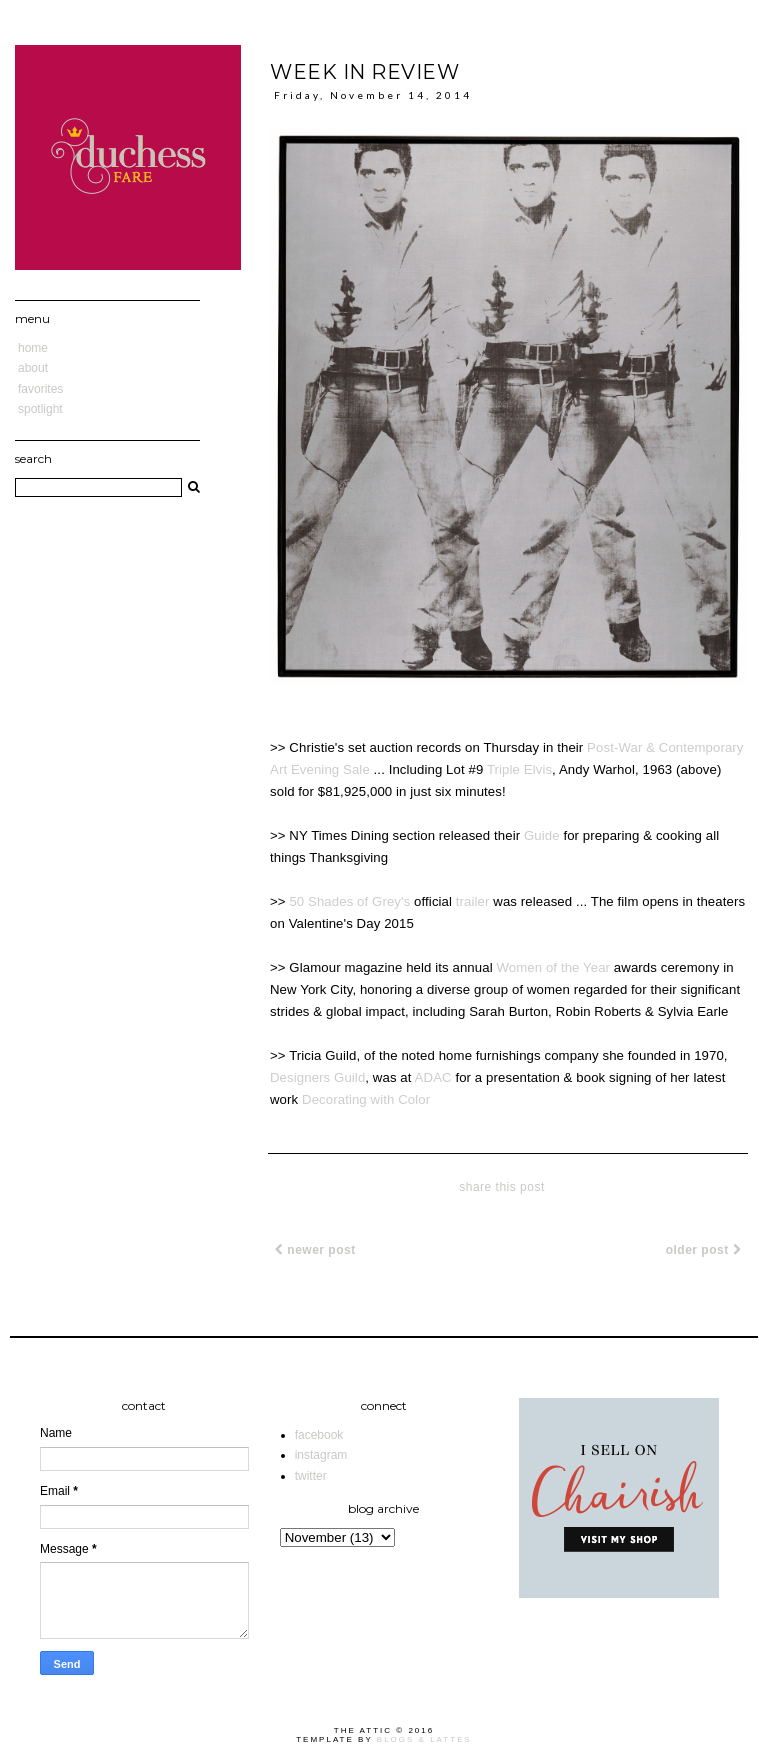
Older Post (703, 1250)
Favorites (40, 389)
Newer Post (315, 1250)
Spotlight (40, 409)
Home (33, 348)
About (33, 368)
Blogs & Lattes (424, 1739)
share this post (502, 1187)
